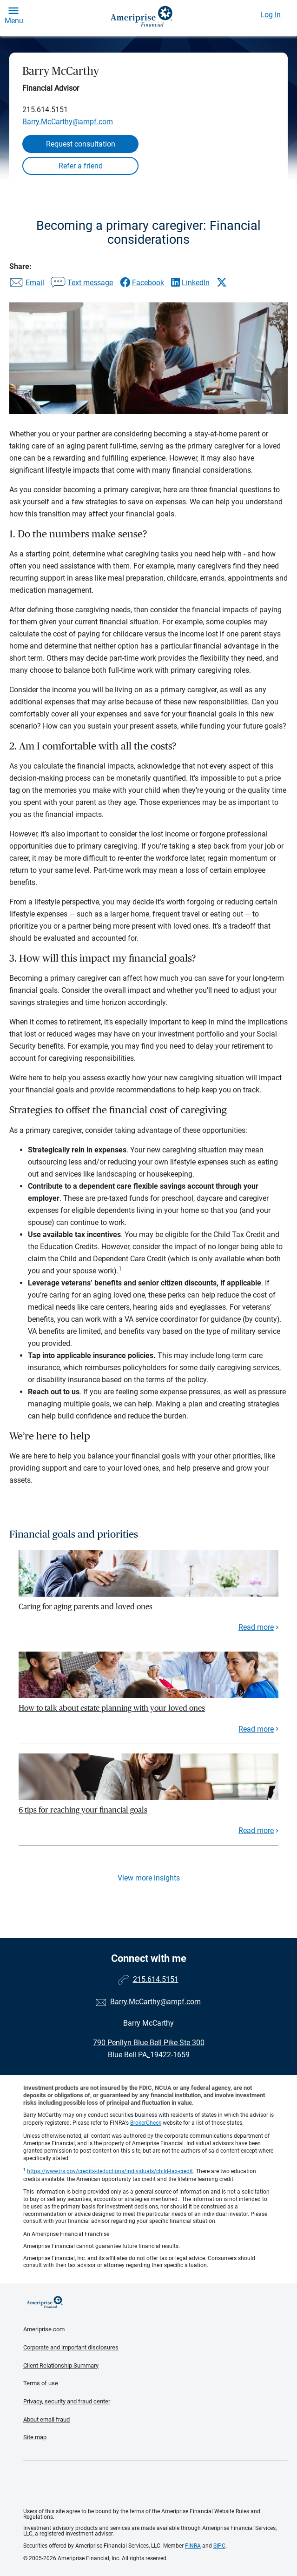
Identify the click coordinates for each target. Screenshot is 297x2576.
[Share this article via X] (222, 282)
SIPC (219, 2546)
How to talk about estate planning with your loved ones (112, 1708)
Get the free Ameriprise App (156, 2485)
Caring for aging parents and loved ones (85, 1607)
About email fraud (46, 2419)
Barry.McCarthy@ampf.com (67, 121)
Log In (270, 14)
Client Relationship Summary (61, 2365)
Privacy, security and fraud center (66, 2401)
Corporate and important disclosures (71, 2347)
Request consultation (80, 144)
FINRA (193, 2546)
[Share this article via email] (26, 283)
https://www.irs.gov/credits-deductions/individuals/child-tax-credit (110, 2171)
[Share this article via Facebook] (142, 282)
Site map (34, 2437)
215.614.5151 (45, 109)
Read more (256, 1627)
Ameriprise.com (44, 2329)
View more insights (149, 1877)
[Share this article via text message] (82, 283)
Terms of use (40, 2383)
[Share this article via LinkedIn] (190, 282)
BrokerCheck (145, 2123)
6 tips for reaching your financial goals (83, 1810)
